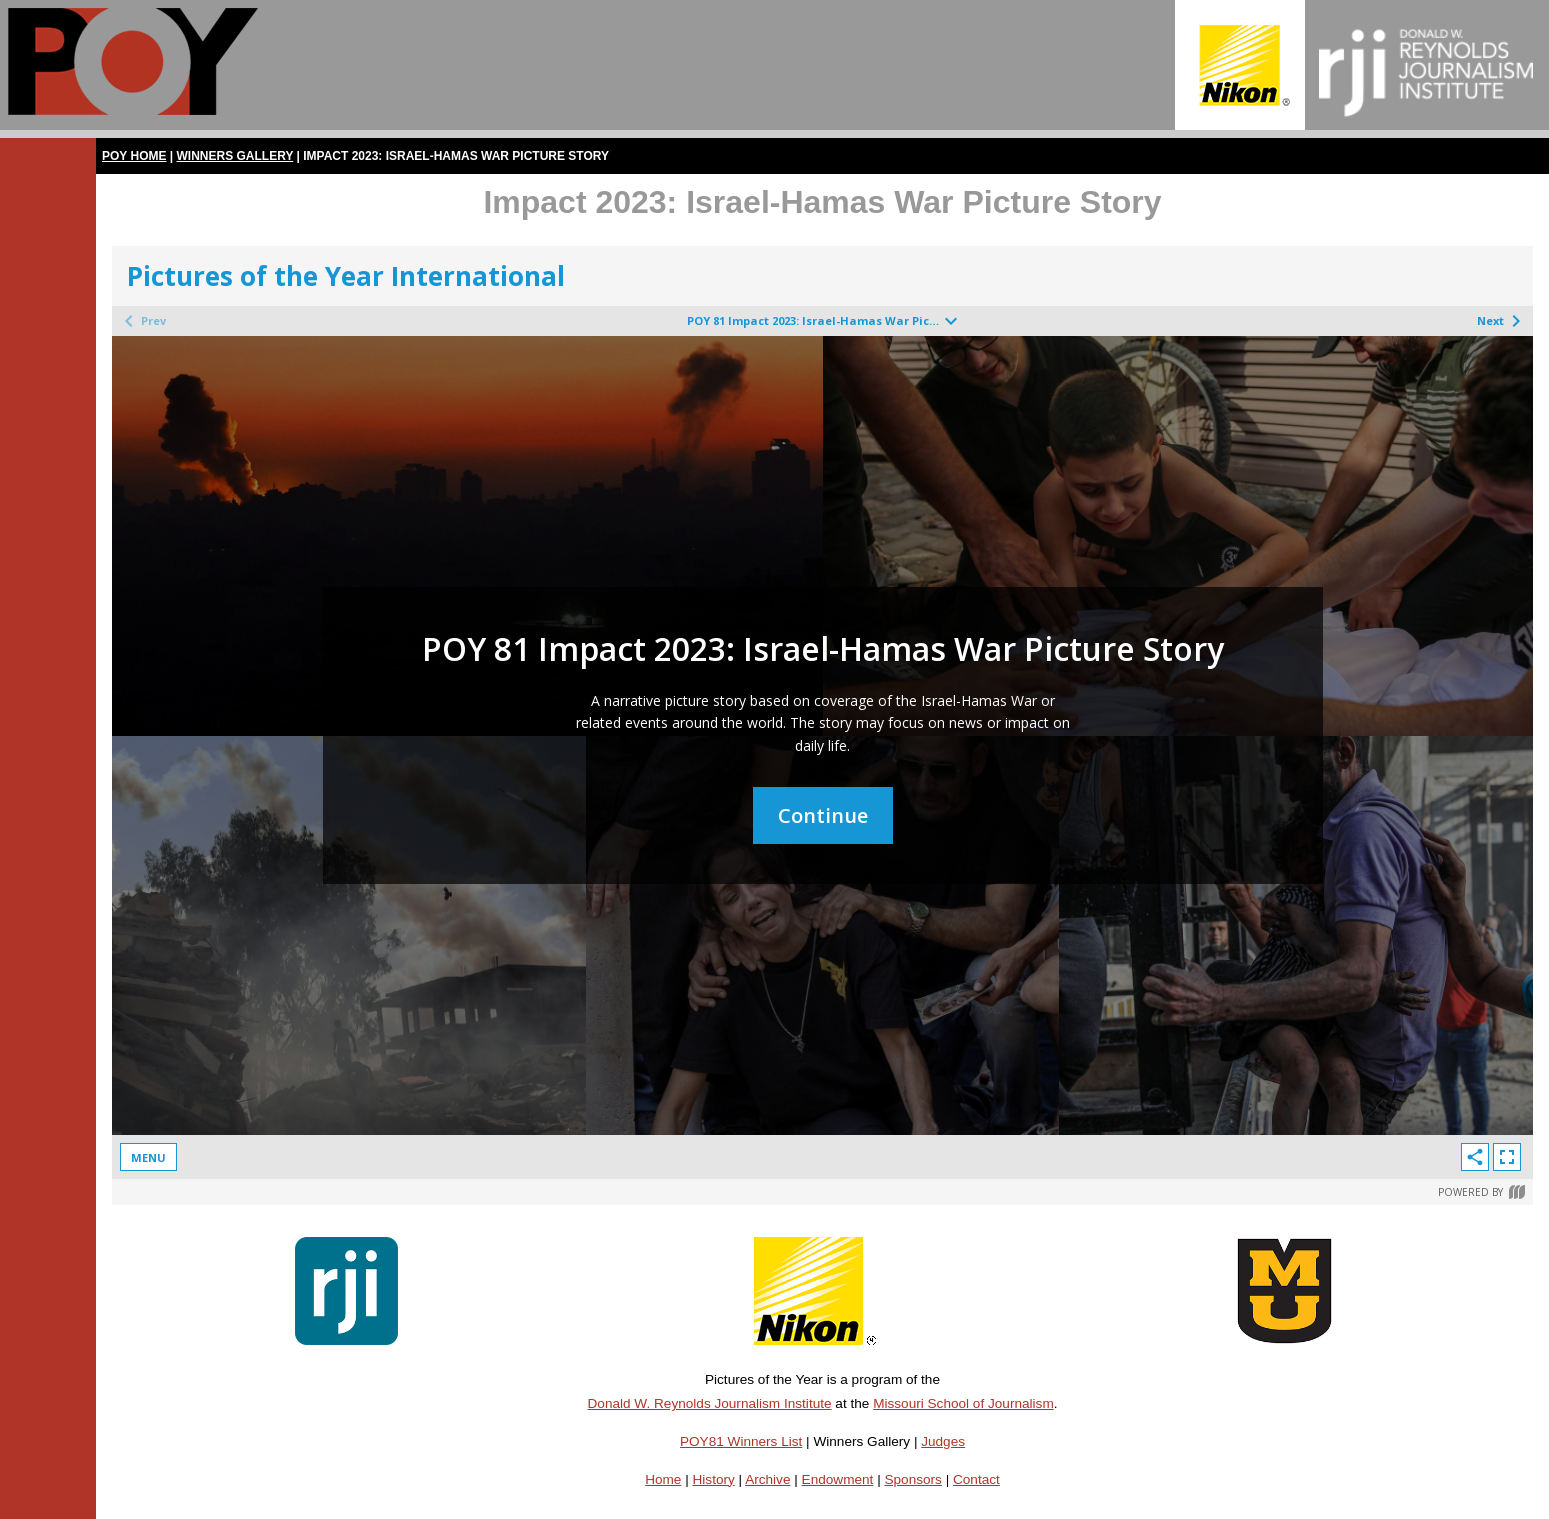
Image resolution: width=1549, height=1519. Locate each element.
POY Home (134, 156)
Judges (943, 1441)
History (714, 1479)
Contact (976, 1479)
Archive (767, 1479)
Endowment (838, 1479)
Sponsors (912, 1479)
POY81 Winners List (741, 1441)
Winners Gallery (235, 156)
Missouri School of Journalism (963, 1403)
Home (663, 1479)
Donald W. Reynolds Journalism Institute (710, 1403)
